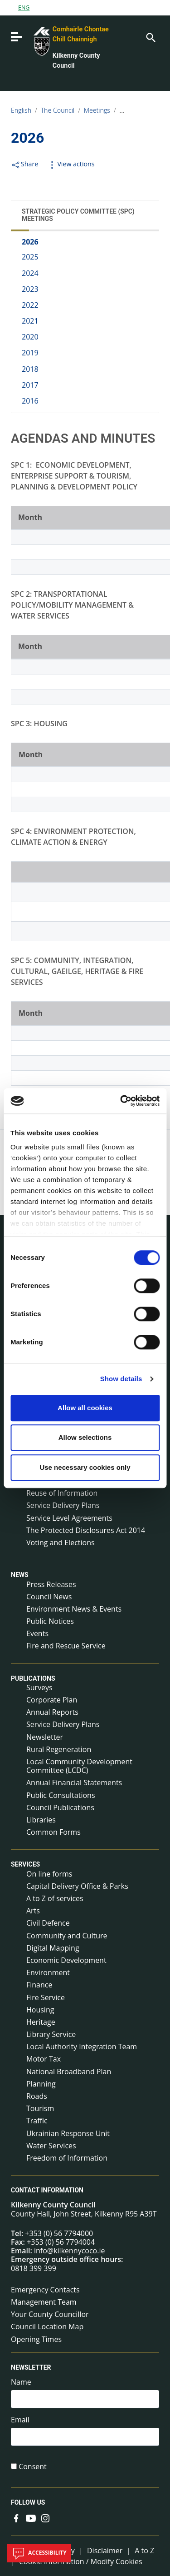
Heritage (40, 2022)
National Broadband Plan (68, 2072)
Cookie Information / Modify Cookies (80, 2561)
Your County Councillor (50, 2314)
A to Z (144, 2551)
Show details (121, 1379)
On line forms (49, 1874)
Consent (33, 2466)
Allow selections (85, 1437)
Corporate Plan (51, 1700)
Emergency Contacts (45, 2290)
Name (21, 2382)
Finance (39, 1985)
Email (20, 2420)
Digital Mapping (52, 1948)
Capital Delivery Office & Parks (77, 1886)
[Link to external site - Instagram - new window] (45, 2517)
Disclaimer (104, 2551)
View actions (70, 164)
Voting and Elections (60, 1543)
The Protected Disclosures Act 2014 (85, 1530)
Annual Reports (52, 1712)
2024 (30, 273)
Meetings (97, 110)
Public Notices (50, 1621)
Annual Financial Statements (74, 1782)
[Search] (150, 36)
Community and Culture (66, 1936)
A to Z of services (54, 1898)
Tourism (40, 2108)
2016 (30, 401)
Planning (41, 2084)
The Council (58, 110)
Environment (48, 1972)
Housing (40, 2010)
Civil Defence (48, 1923)
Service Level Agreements (69, 1518)
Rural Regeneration (58, 1749)
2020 (30, 337)
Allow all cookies (85, 1408)
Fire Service (45, 1997)
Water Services (51, 2146)
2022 (30, 305)
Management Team (44, 2302)
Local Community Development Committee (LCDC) (79, 1766)
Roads (36, 2096)
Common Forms (53, 1832)
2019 (30, 353)
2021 (30, 321)
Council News (49, 1597)
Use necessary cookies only (84, 1467)
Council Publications (60, 1807)
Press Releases (51, 1584)
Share (24, 164)
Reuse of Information (61, 1493)
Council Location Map (47, 2326)
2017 (30, 385)
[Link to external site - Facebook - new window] (16, 2517)
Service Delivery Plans (62, 1505)
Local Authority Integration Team (81, 2047)
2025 (30, 257)
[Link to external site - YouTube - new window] (30, 2517)
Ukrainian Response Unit (68, 2133)
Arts (33, 1911)
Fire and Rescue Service (66, 1646)
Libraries (41, 1820)
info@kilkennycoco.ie (69, 2251)
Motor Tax (43, 2059)
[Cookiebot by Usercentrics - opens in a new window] (121, 1101)
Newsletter (44, 1737)
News (20, 1575)
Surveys (39, 1687)
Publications (33, 1678)
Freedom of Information (66, 2158)
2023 (30, 289)
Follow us (28, 2502)
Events (37, 1633)
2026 (30, 242)
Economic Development (66, 1960)
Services (25, 1864)
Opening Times (36, 2339)
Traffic (37, 2121)
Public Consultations (60, 1795)
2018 (30, 369)
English (21, 110)
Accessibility (39, 2553)
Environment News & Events (73, 1609)
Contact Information (47, 2190)
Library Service (51, 2034)
